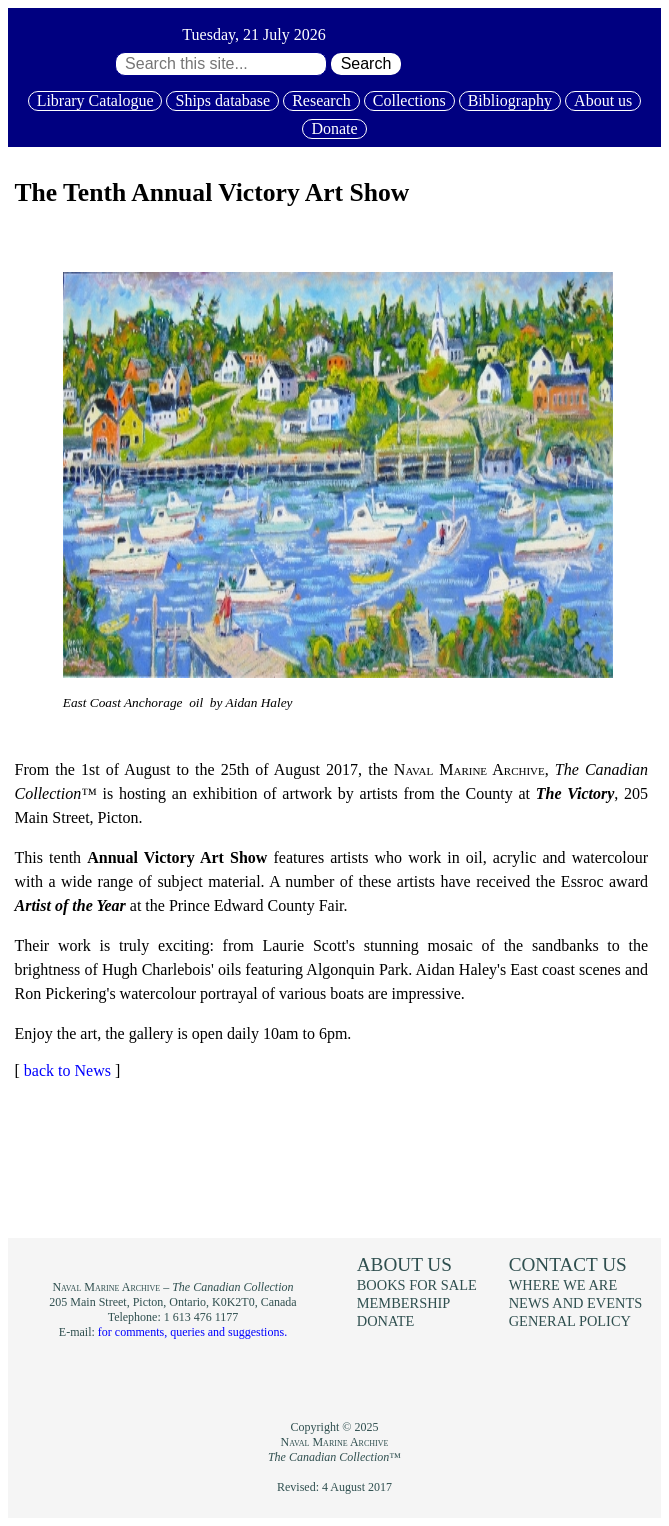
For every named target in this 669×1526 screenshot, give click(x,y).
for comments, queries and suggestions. (192, 1332)
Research (321, 100)
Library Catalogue (95, 100)
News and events (576, 1303)
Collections (409, 100)
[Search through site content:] (221, 64)
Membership (404, 1303)
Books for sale (417, 1285)
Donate (334, 128)
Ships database (222, 100)
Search (366, 63)
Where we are (563, 1285)
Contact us (568, 1264)
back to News (67, 1070)
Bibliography (510, 100)
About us (603, 100)
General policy (570, 1321)
